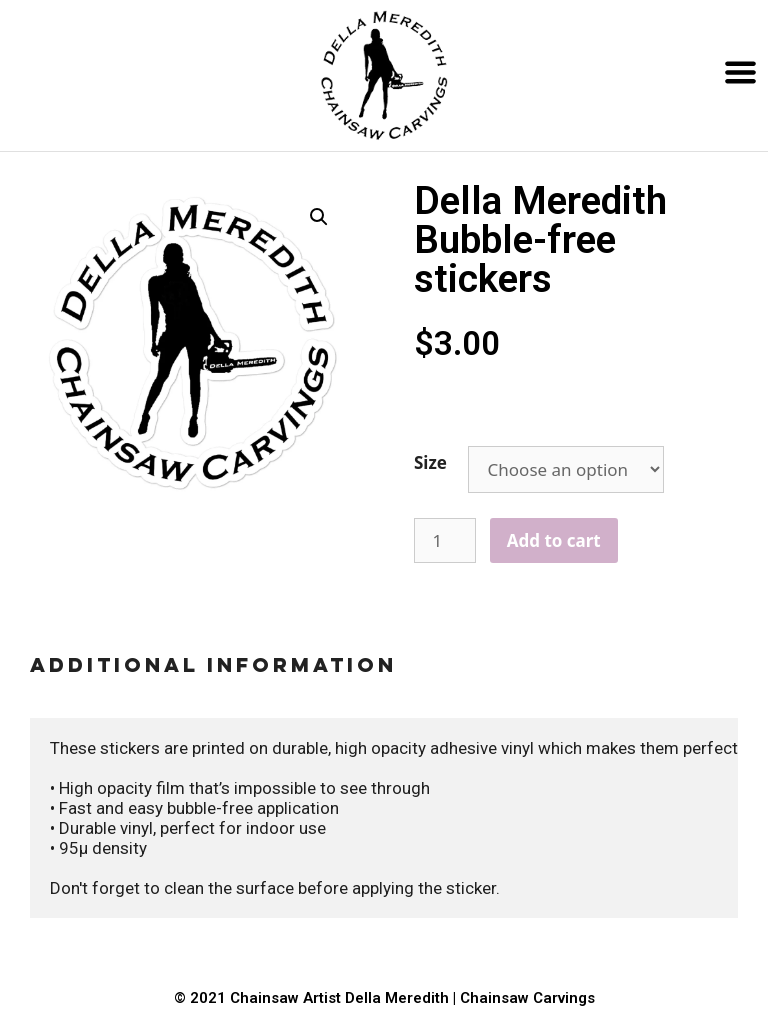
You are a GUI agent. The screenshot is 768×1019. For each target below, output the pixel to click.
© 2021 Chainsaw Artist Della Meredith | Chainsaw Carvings (384, 998)
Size (430, 462)
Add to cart (554, 540)
